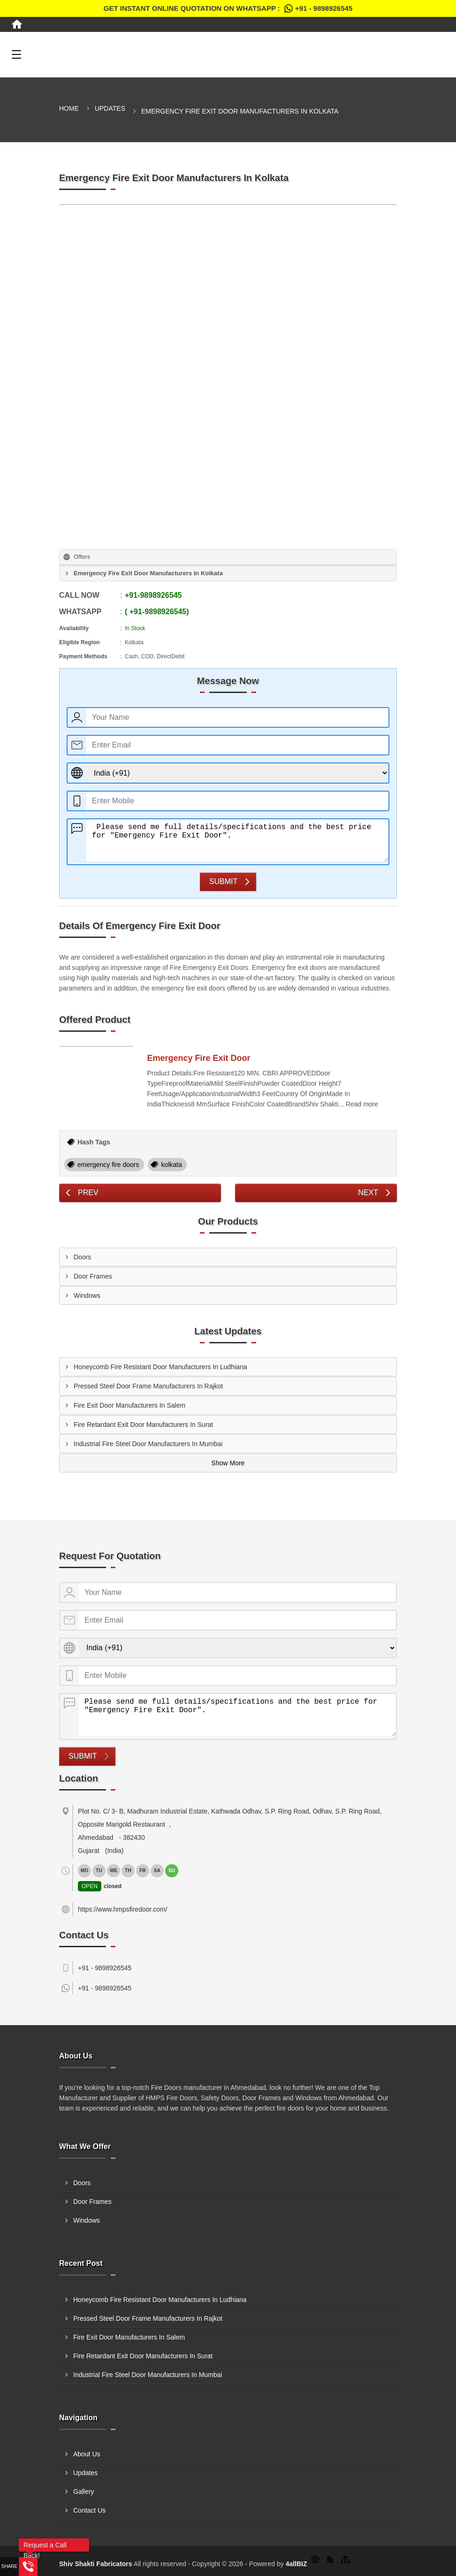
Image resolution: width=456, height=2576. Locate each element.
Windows (87, 1295)
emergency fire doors (108, 1164)
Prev (88, 1193)
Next (368, 1193)
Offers (82, 556)
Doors (82, 1257)
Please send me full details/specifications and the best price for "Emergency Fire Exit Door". (237, 840)
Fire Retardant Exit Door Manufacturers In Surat (143, 1424)
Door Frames (93, 1276)
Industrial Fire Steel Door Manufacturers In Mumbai (148, 1444)
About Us (86, 2454)
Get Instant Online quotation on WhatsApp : (228, 8)
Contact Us (89, 2510)
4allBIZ (296, 2564)
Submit (223, 881)
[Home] (16, 24)
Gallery (83, 2491)
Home (69, 108)
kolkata (171, 1164)
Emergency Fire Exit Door (199, 1058)
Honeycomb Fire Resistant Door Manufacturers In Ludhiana (160, 1367)
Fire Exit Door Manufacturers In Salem (129, 1405)
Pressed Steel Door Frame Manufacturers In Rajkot (148, 1386)
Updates (110, 108)
